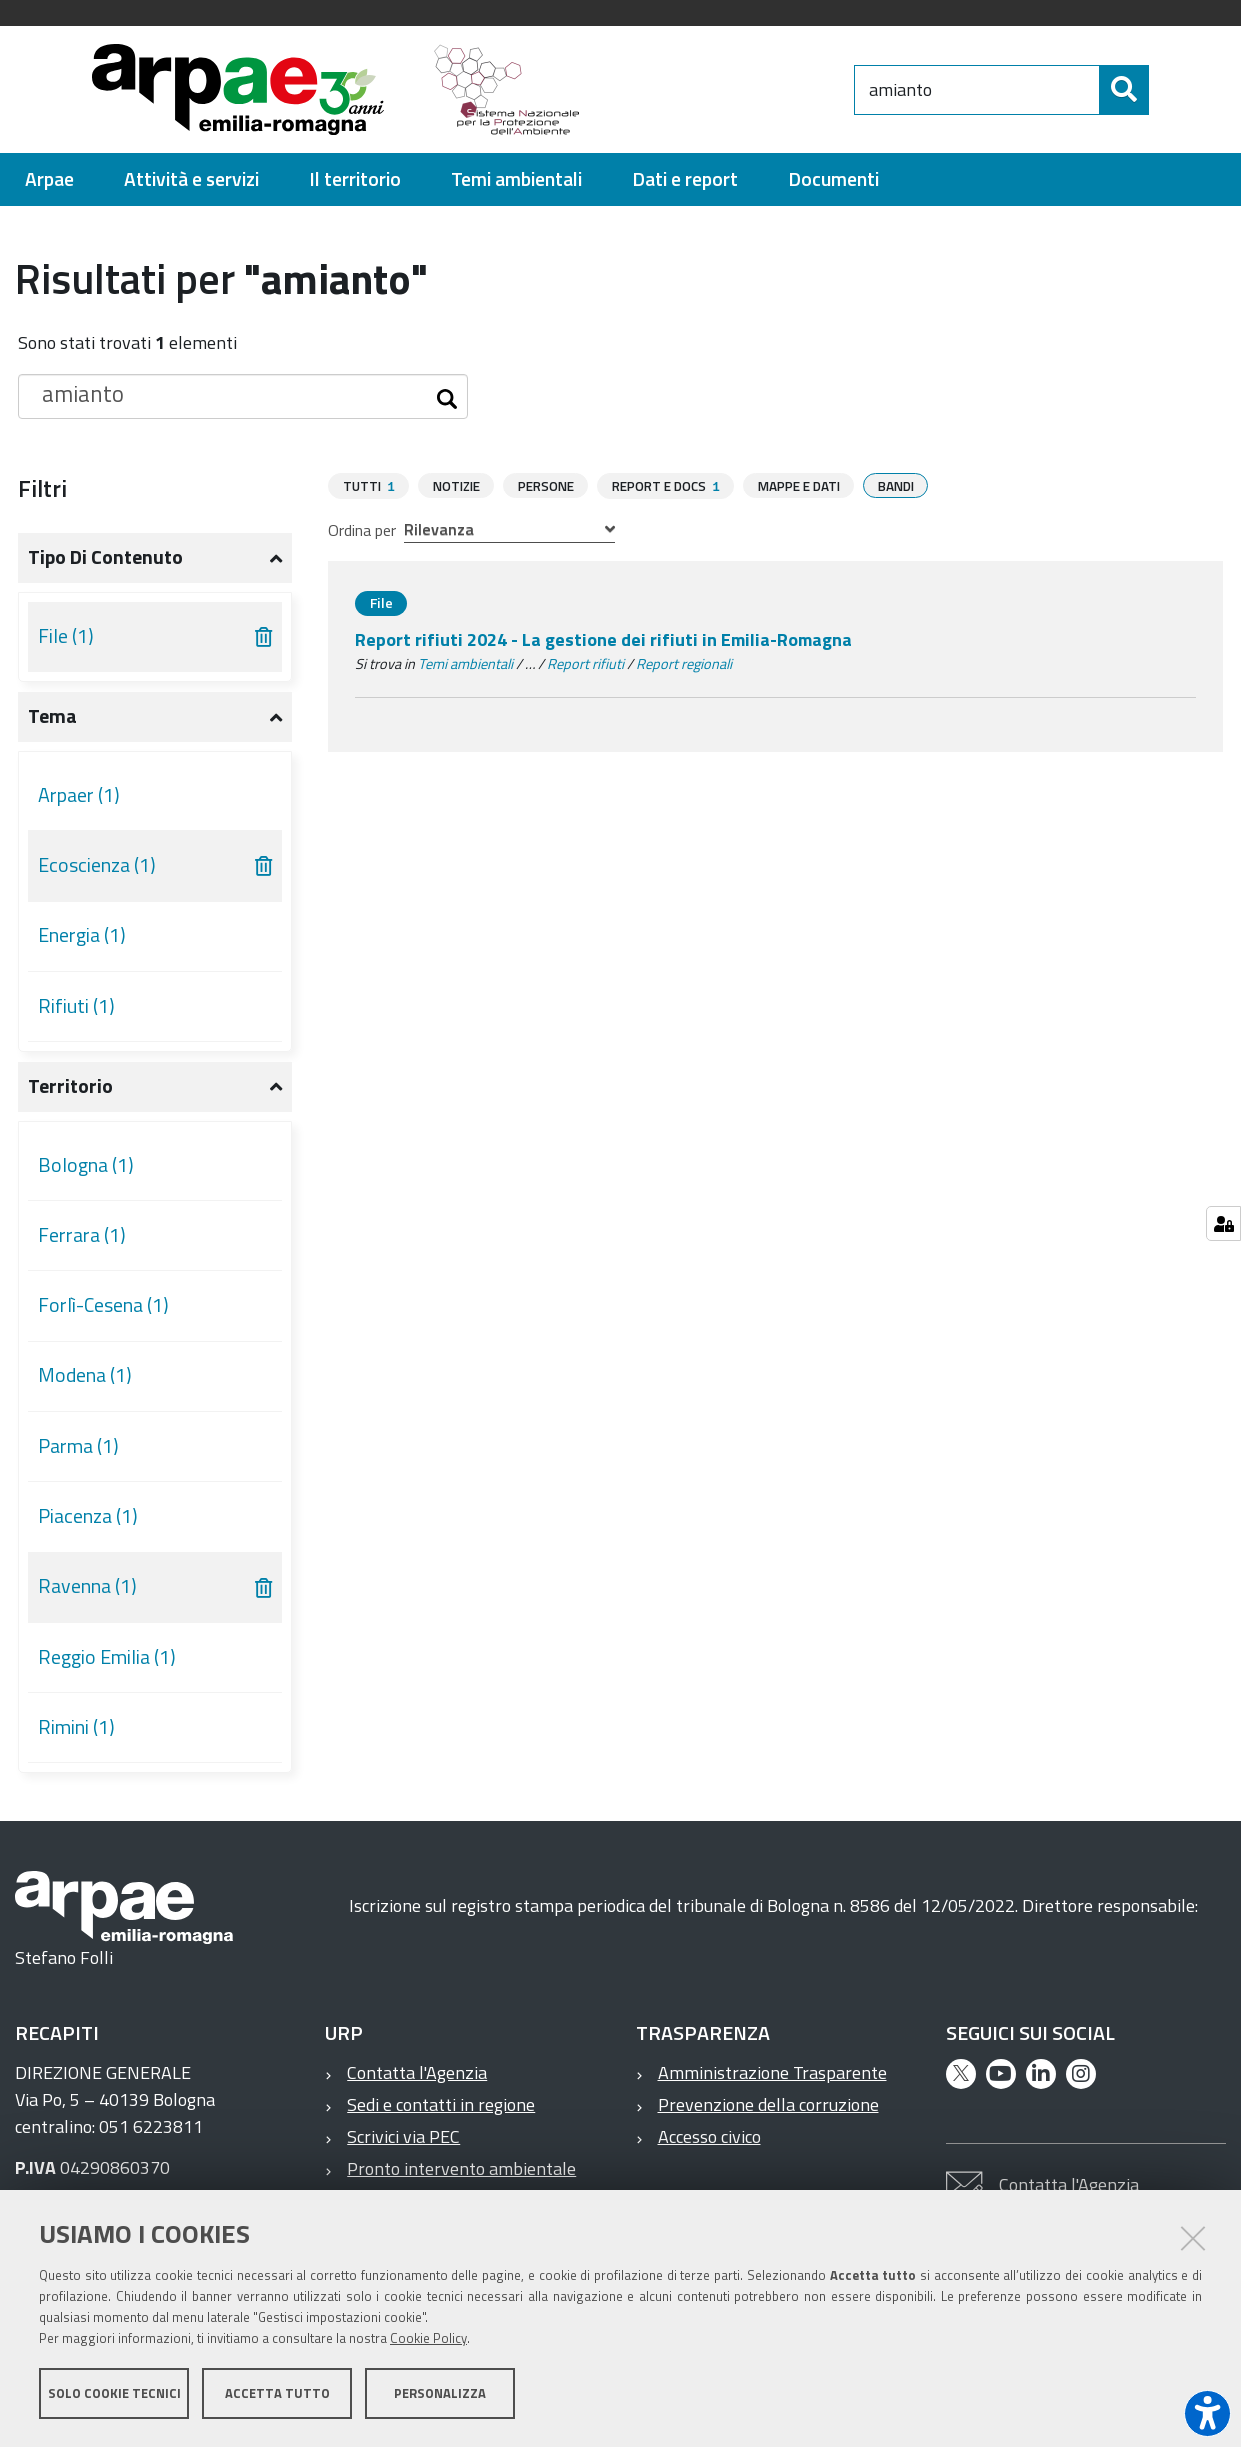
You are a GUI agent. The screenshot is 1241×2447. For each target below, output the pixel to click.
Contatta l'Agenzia (417, 2072)
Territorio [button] (70, 1086)
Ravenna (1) (87, 1586)
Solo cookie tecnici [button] (114, 2395)
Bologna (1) (86, 1165)
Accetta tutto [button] (277, 2395)
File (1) (66, 636)
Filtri (42, 488)
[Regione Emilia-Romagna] (726, 89)
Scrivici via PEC (403, 2136)
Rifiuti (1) (76, 1006)
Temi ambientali (465, 663)
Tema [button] (52, 716)
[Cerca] (1165, 90)
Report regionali (684, 663)
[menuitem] (49, 179)
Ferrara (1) (82, 1235)
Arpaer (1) (79, 795)
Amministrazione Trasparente (772, 2072)
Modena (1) (85, 1375)
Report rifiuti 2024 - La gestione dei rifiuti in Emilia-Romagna (603, 638)
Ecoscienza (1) (97, 865)
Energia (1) (82, 935)
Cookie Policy (428, 2340)
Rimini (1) (76, 1727)
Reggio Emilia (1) (107, 1657)
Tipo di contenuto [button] (105, 557)
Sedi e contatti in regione (441, 2104)
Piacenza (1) (88, 1516)
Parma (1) (78, 1446)
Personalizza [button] (440, 2395)
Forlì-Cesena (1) (103, 1305)
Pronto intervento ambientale (461, 2168)
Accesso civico (709, 2136)
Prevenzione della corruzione (768, 2104)
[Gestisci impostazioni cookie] (1223, 1223)
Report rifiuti (585, 663)
